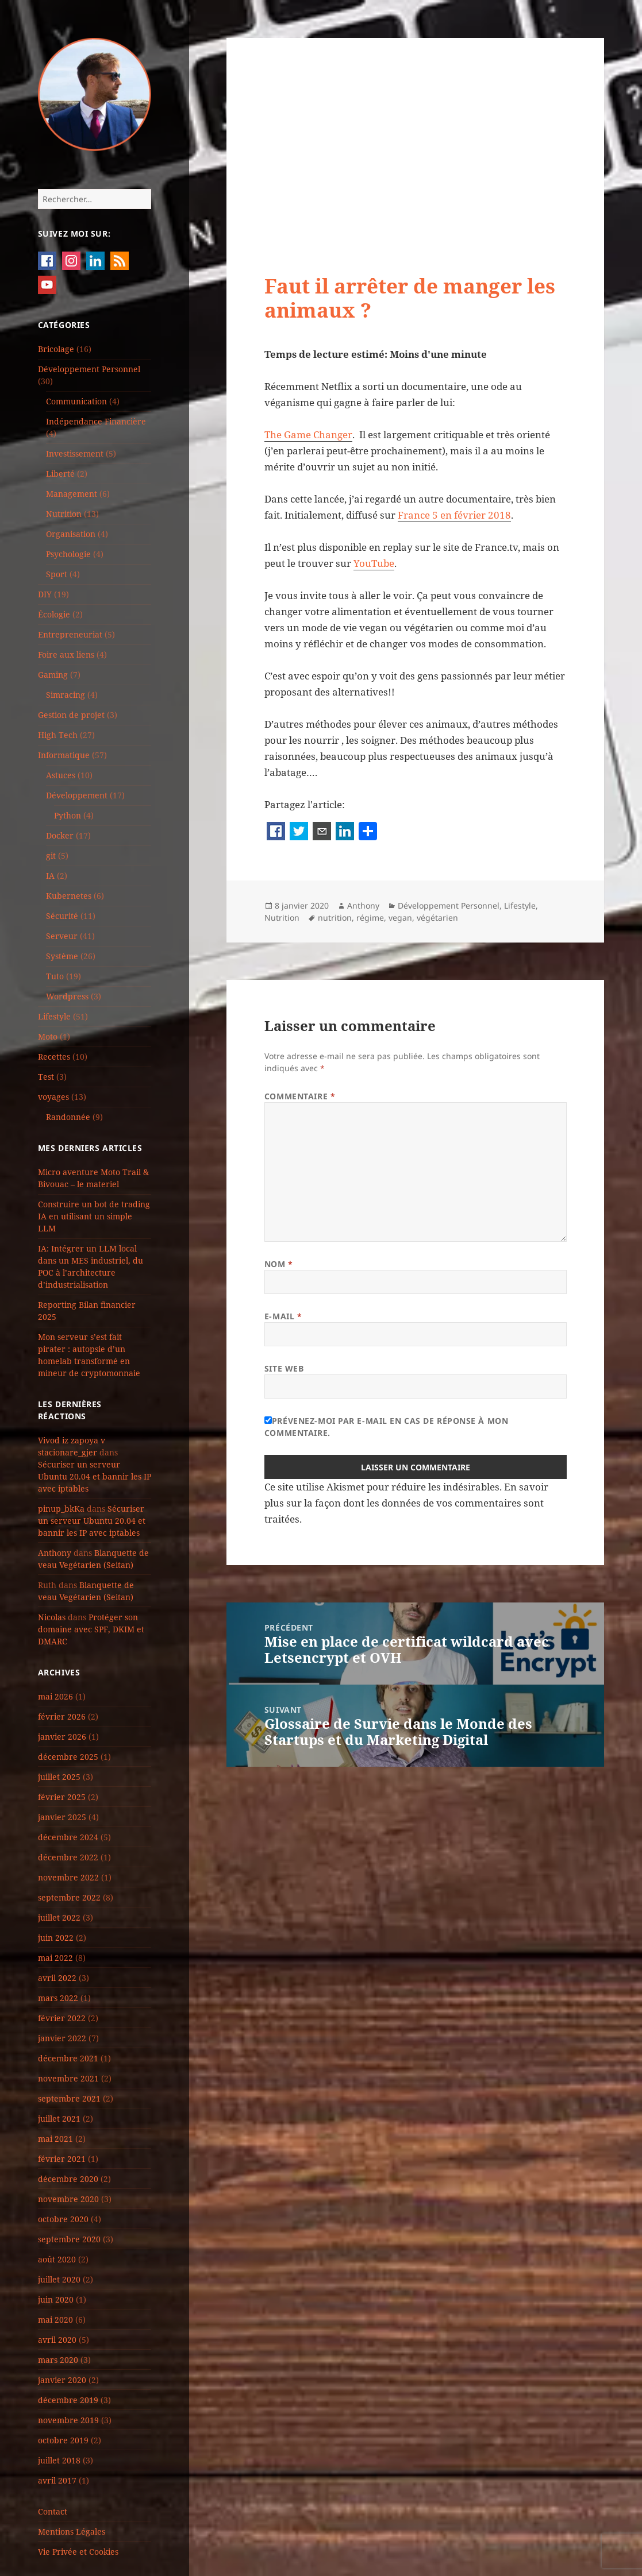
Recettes (54, 1056)
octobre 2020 (63, 2219)
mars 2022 (58, 1997)
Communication (76, 401)
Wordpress (67, 996)
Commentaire (299, 1096)
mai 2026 (55, 1696)
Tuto (55, 976)
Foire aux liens (66, 654)
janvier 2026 (62, 1736)
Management (71, 493)
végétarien (437, 917)
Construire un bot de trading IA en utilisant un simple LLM (94, 1216)
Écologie (54, 614)
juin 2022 (56, 1937)
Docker (60, 835)
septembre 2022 (69, 1897)
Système (62, 956)
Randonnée (68, 1116)
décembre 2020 (68, 2178)
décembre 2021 (68, 2058)
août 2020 (57, 2259)
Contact (52, 2511)
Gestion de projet (71, 714)
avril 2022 (57, 1977)
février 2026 (62, 1716)
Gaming (53, 674)
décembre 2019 (68, 2400)
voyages (53, 1096)
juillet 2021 (59, 2118)
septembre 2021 (69, 2098)
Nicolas (52, 1617)
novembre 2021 (68, 2078)
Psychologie (68, 554)
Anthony (54, 1552)
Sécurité (62, 915)
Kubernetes (68, 895)
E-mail (283, 1316)
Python (67, 815)
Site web (283, 1368)
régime (370, 917)
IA (50, 875)
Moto (47, 1036)
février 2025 (62, 1796)
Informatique (64, 755)
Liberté (60, 473)
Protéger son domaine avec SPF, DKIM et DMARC (91, 1629)
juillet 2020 (59, 2279)
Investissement (74, 453)
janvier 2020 (62, 2379)
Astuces (60, 775)
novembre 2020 (68, 2198)
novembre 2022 (68, 1877)
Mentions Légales (71, 2531)
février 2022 (62, 2018)
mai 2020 (55, 2319)
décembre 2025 (68, 1756)
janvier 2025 (62, 1817)
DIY (45, 594)
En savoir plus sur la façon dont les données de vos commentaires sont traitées (406, 1502)
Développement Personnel (89, 369)
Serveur (62, 935)
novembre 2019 (68, 2420)
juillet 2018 (59, 2460)
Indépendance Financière (96, 421)
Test (46, 1076)
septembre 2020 (69, 2239)
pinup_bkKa (61, 1508)
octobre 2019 (63, 2440)
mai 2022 (55, 1957)
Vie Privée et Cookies (78, 2551)
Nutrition (64, 513)
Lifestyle (54, 1016)
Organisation (70, 533)
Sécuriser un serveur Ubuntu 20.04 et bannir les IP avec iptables (94, 1476)
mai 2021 (55, 2138)
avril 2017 (57, 2480)
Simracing (65, 694)
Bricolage (56, 348)
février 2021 (62, 2158)
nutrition (335, 917)
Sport (56, 574)
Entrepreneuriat (70, 634)
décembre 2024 (68, 1837)
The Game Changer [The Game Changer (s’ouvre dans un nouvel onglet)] (308, 434)
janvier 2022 (62, 2038)
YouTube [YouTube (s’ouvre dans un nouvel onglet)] (373, 563)
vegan (400, 917)
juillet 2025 (59, 1776)
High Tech (58, 734)
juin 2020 (56, 2299)
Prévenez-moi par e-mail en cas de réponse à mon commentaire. (386, 1426)
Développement (76, 795)
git (51, 855)
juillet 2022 (59, 1917)
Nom (278, 1263)
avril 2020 (57, 2339)
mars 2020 (58, 2359)
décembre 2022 (68, 1857)
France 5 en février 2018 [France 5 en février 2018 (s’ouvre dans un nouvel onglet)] (454, 515)
